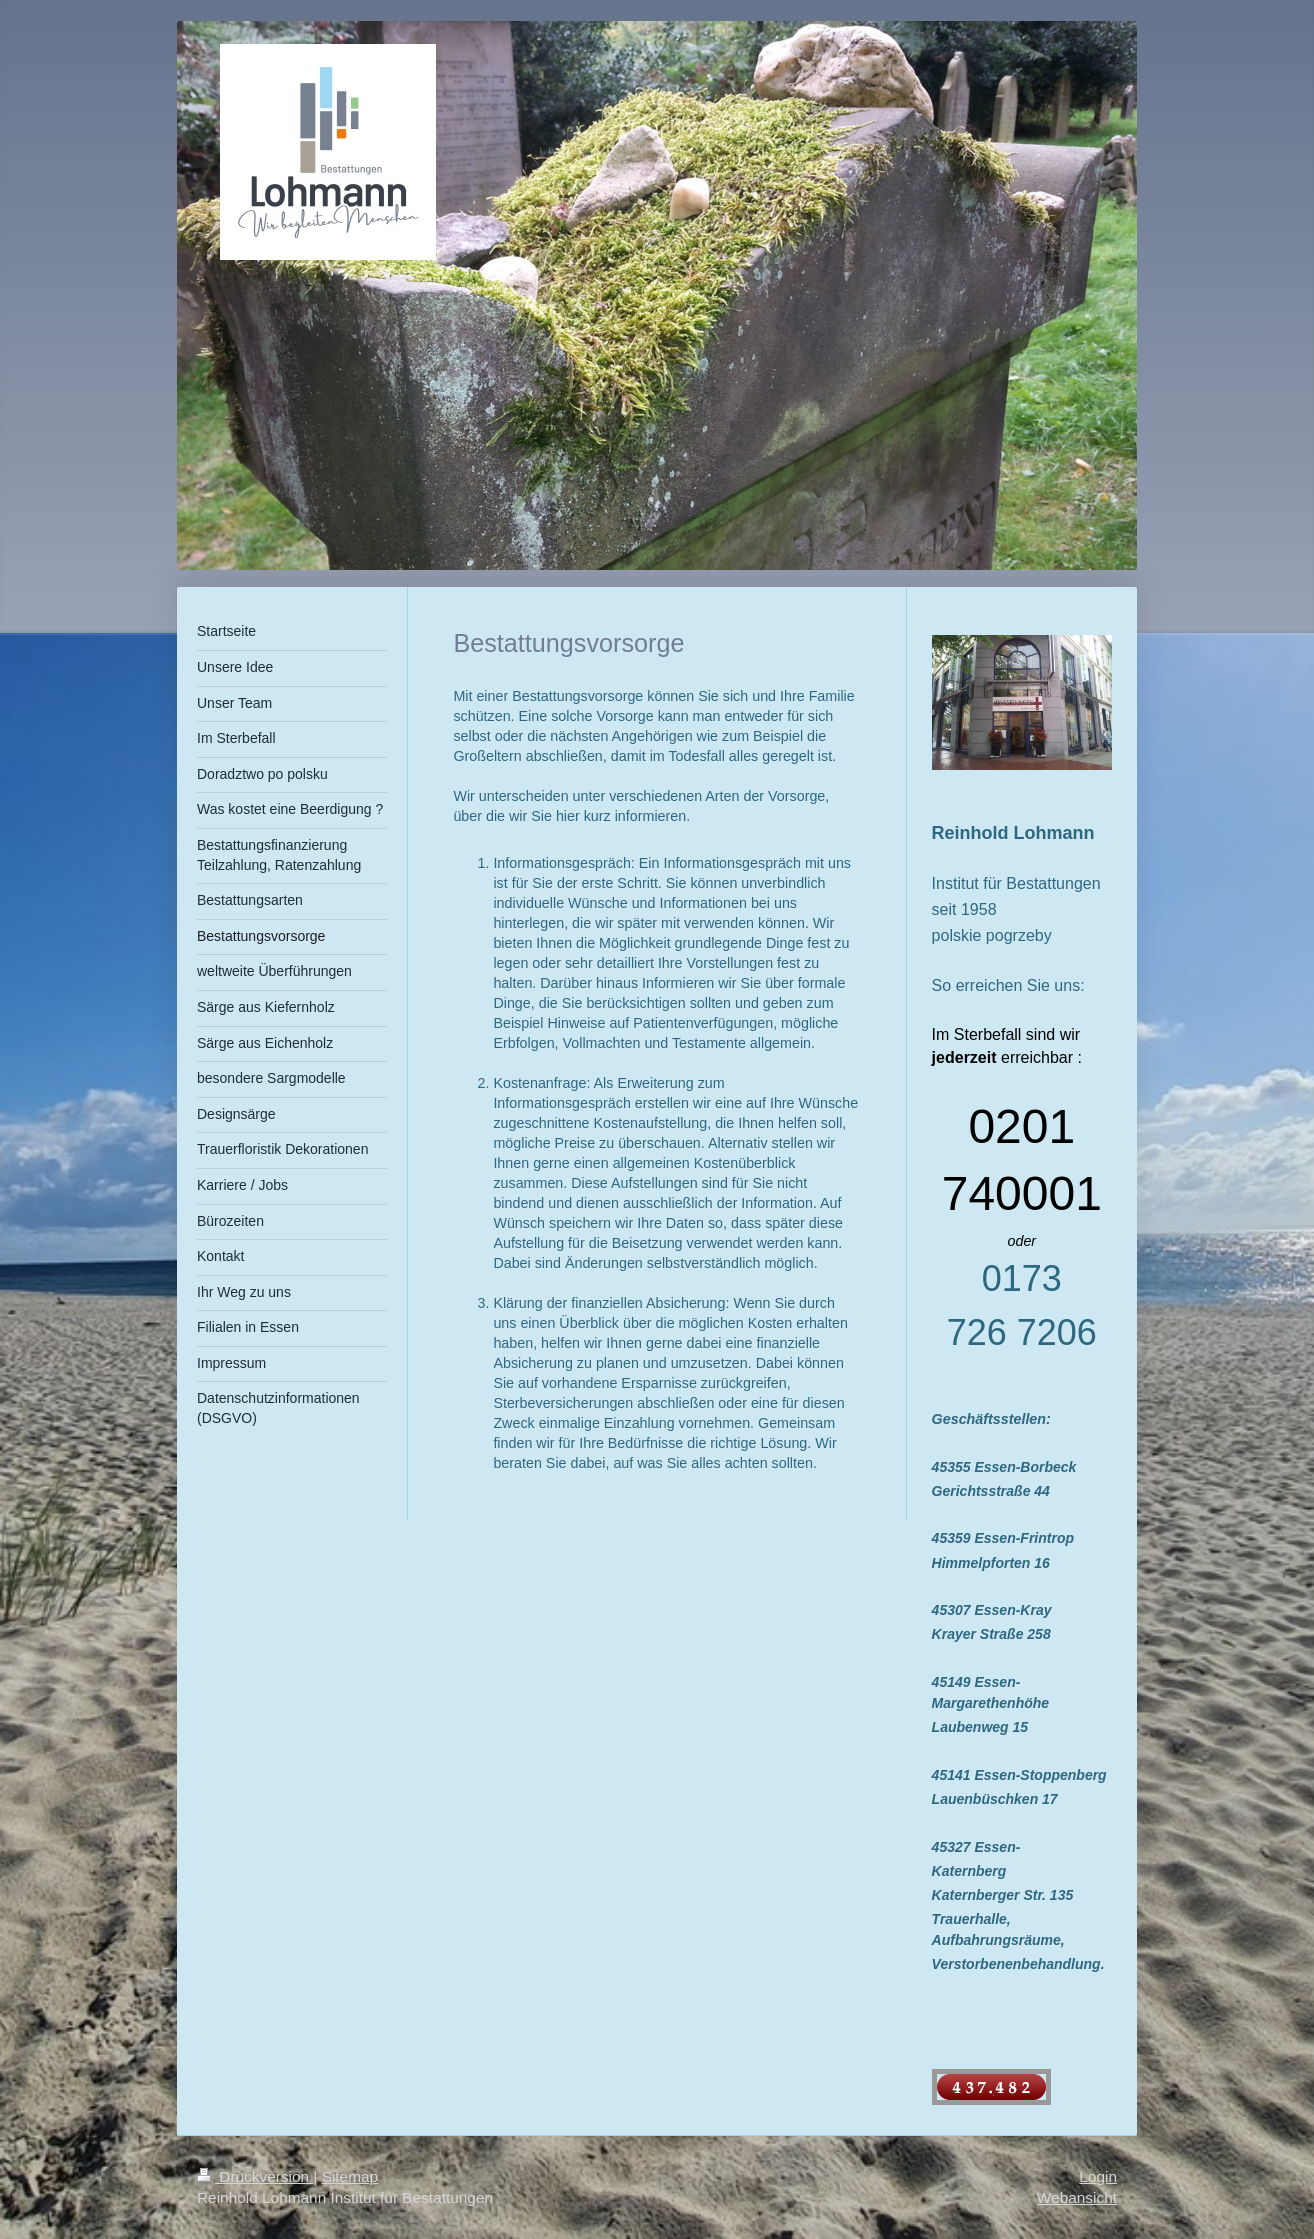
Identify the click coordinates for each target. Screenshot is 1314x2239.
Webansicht (1077, 2197)
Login (1098, 2176)
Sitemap (350, 2176)
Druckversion (255, 2176)
